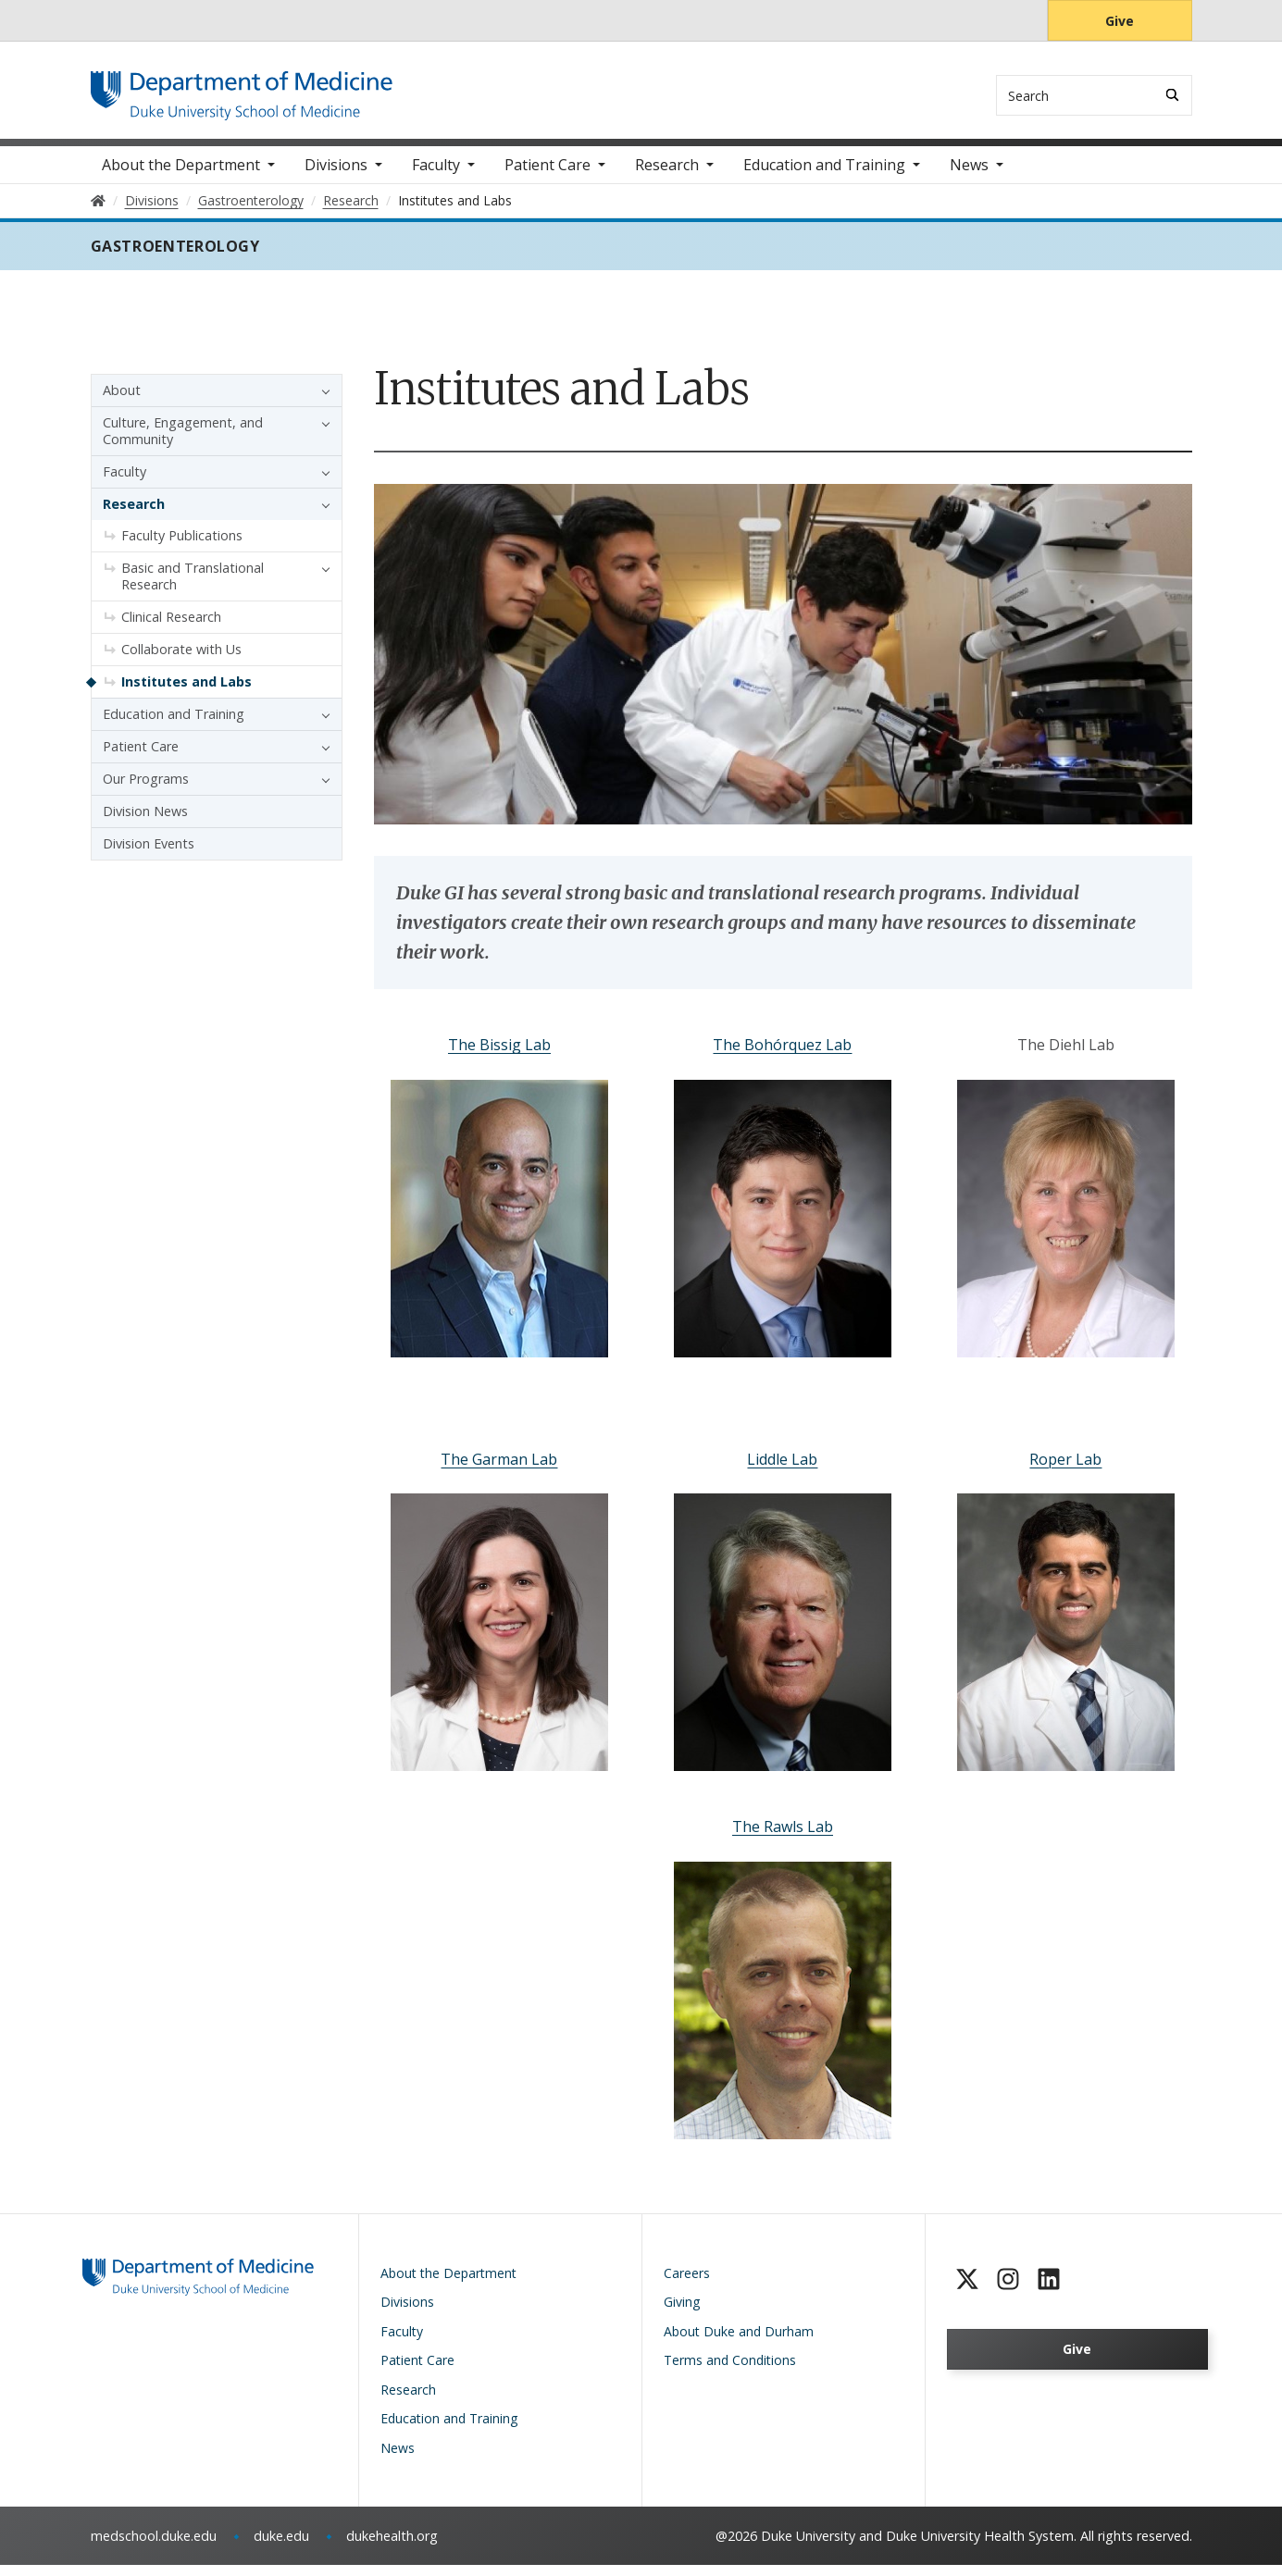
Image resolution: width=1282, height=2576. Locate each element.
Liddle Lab (782, 1469)
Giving (682, 2313)
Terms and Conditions (730, 2371)
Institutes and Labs (186, 692)
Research (667, 176)
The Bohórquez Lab (782, 1056)
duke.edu (281, 2547)
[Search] (1172, 95)
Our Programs (146, 790)
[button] (321, 401)
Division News (145, 822)
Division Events (148, 854)
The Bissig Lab (499, 1056)
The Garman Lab (499, 1469)
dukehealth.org (392, 2547)
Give (1119, 21)
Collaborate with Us (181, 660)
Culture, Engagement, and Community (183, 442)
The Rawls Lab (782, 1837)
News (969, 176)
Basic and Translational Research (192, 587)
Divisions (336, 176)
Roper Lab (1065, 1469)
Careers (687, 2283)
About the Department (181, 176)
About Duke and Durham (739, 2341)
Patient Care (547, 176)
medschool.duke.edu (154, 2547)
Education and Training (824, 176)
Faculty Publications (182, 546)
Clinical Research (171, 628)
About (122, 401)
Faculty (436, 176)
